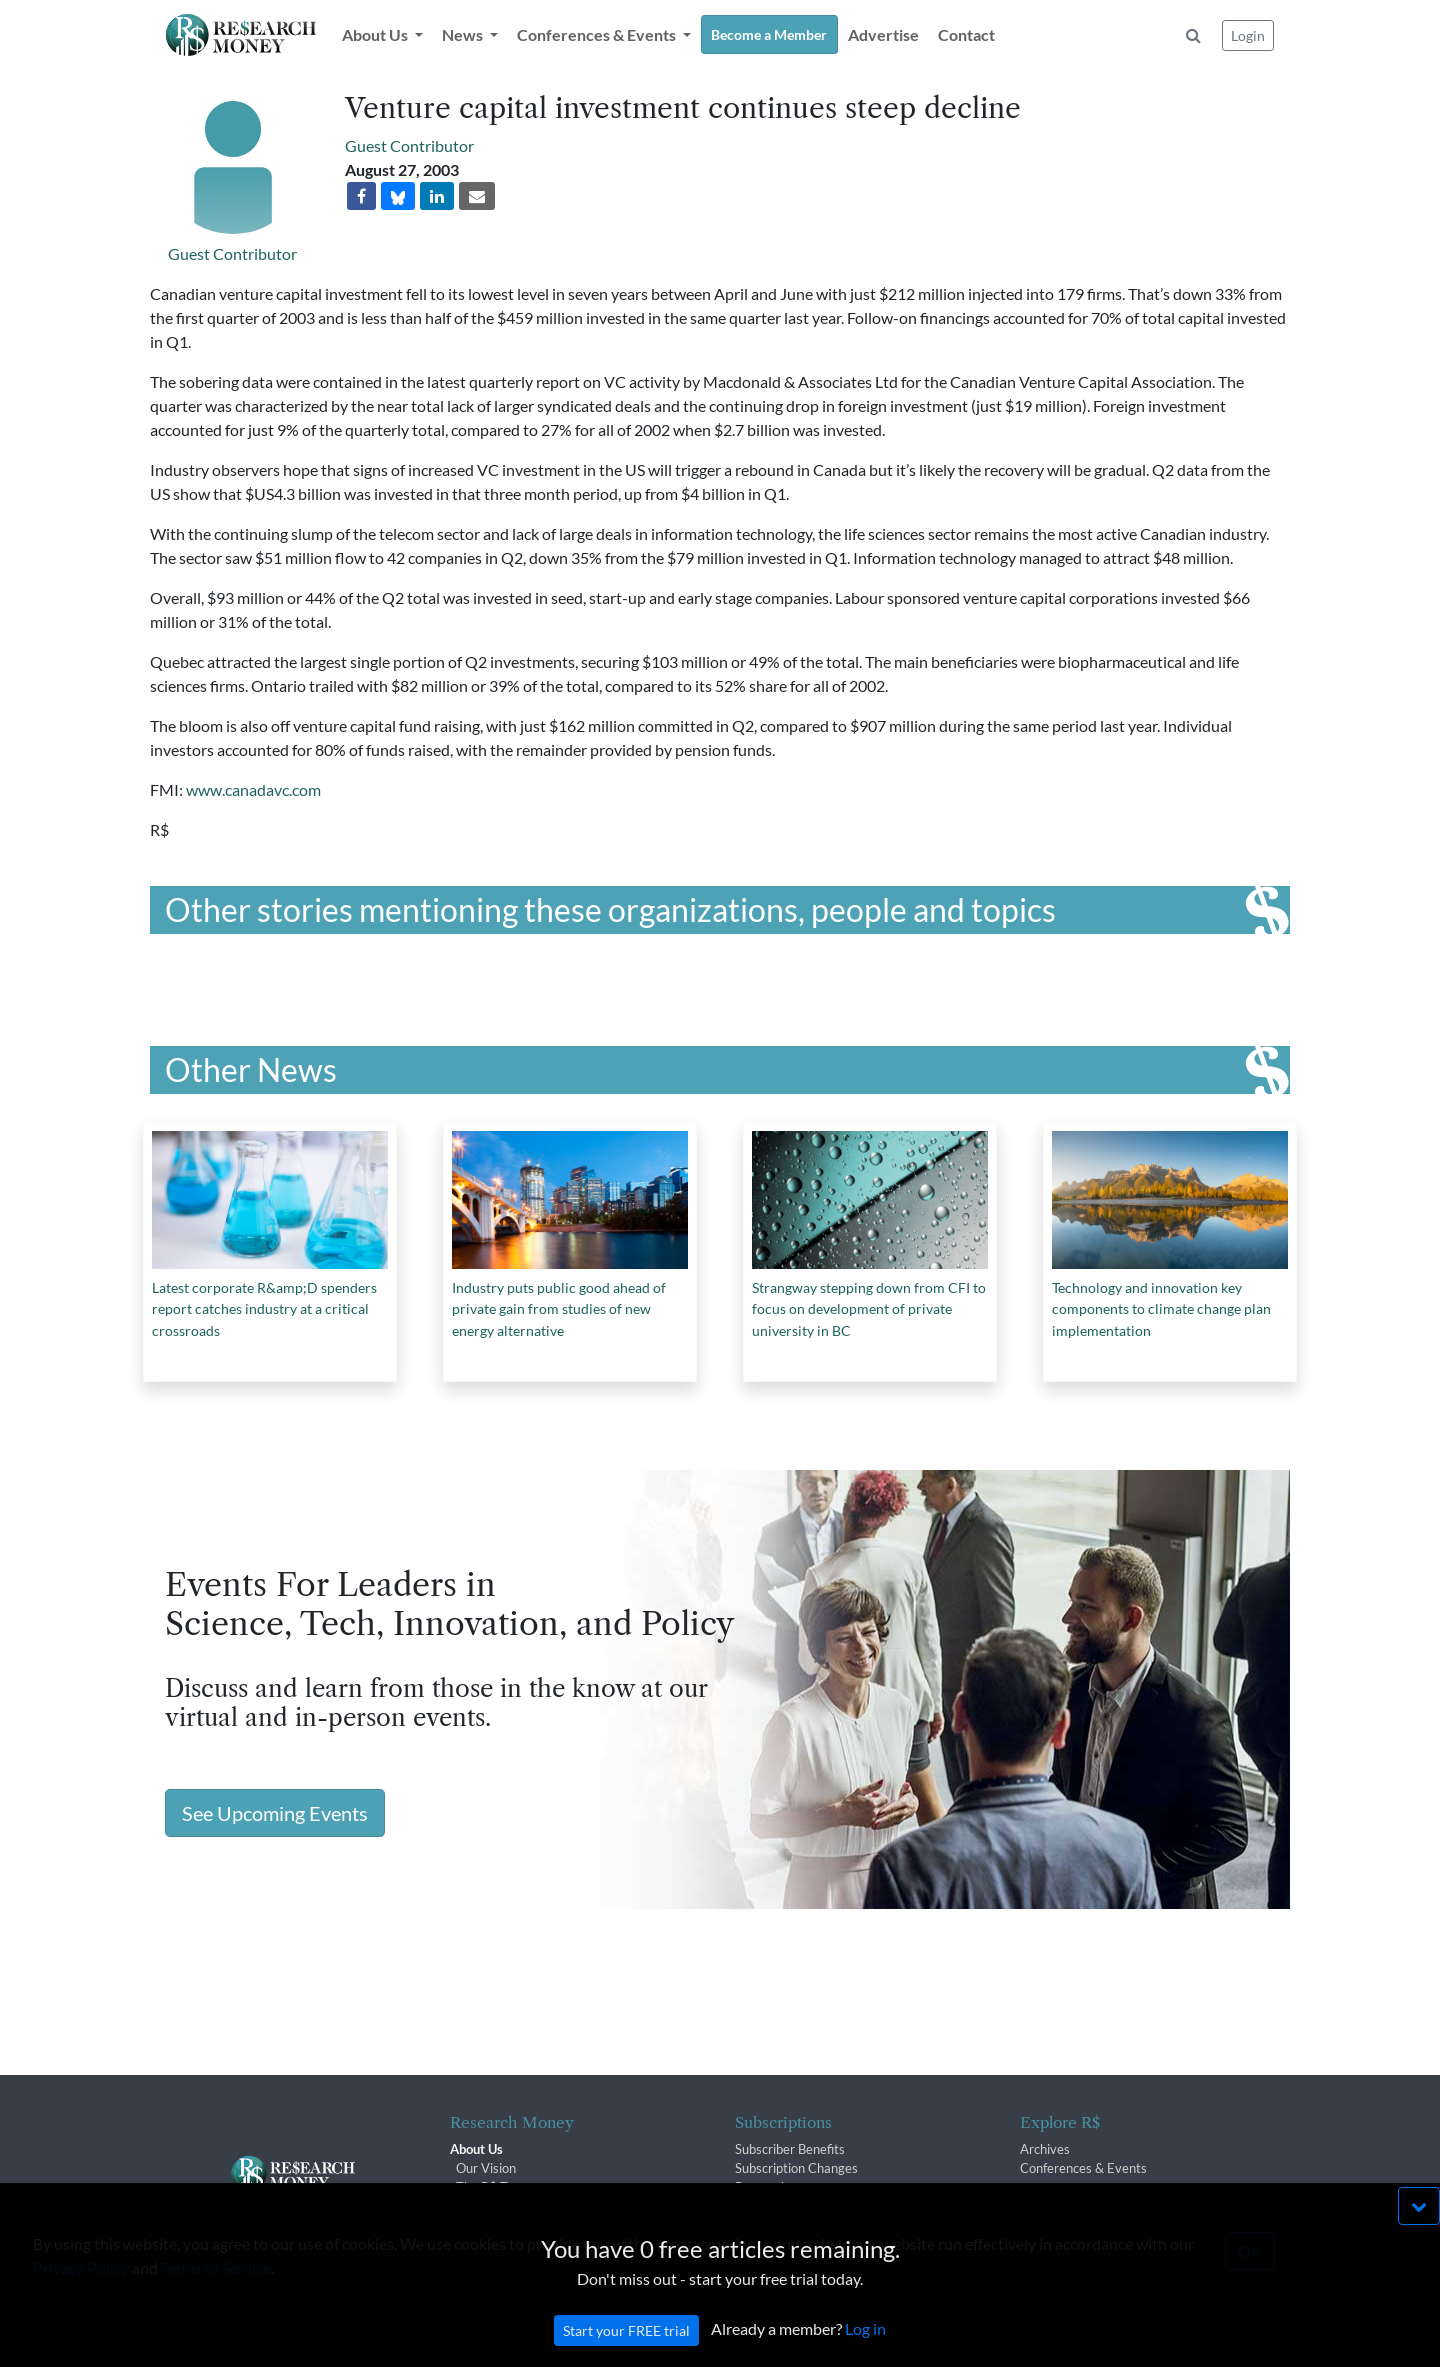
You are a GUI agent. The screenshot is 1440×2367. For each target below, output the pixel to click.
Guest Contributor (232, 253)
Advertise (883, 34)
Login (1248, 35)
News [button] (464, 34)
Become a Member (769, 34)
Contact (966, 34)
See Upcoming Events (275, 1813)
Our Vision (486, 2168)
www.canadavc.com (253, 789)
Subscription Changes (796, 2168)
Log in (865, 2349)
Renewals (762, 2187)
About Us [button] (376, 34)
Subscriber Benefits (790, 2149)
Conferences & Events (1083, 2168)
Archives (1045, 2149)
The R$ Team (494, 2187)
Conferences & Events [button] (598, 34)
